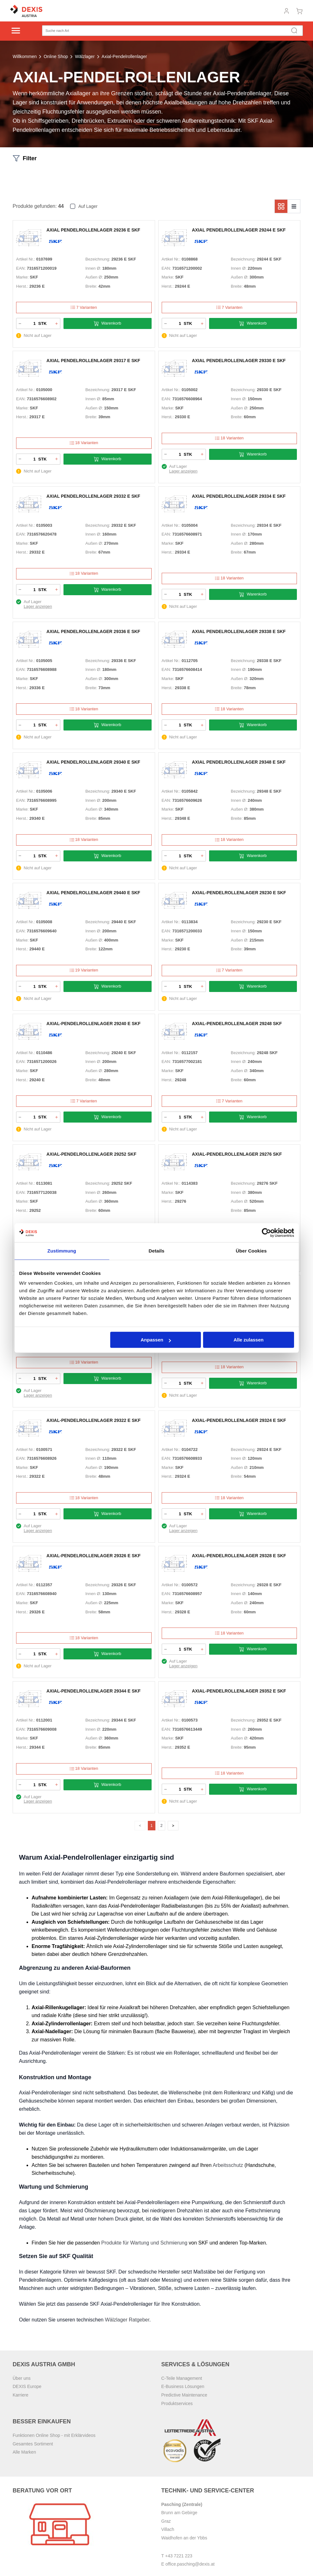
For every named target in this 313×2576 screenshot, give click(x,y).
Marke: (22, 277)
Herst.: (22, 286)
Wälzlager (84, 56)
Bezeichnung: (97, 259)
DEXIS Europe (27, 2388)
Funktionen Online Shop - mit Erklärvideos (54, 2437)
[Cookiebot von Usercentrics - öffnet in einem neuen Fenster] (266, 1232)
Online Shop (56, 56)
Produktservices (177, 2405)
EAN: (21, 268)
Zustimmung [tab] (61, 1250)
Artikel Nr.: (25, 259)
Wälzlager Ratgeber (127, 2322)
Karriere (20, 2397)
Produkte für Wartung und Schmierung (144, 2244)
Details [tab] (157, 1250)
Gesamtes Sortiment (33, 2445)
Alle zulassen (248, 1339)
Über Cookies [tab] (251, 1250)
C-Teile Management (181, 2380)
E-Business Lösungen (182, 2388)
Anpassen (156, 1339)
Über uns (22, 2380)
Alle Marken (24, 2454)
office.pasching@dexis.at (190, 2566)
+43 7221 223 (178, 2557)
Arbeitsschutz (228, 2167)
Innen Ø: (93, 268)
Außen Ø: (94, 277)
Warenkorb (107, 323)
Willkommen (25, 56)
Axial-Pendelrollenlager (124, 56)
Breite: (91, 286)
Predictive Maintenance (184, 2397)
